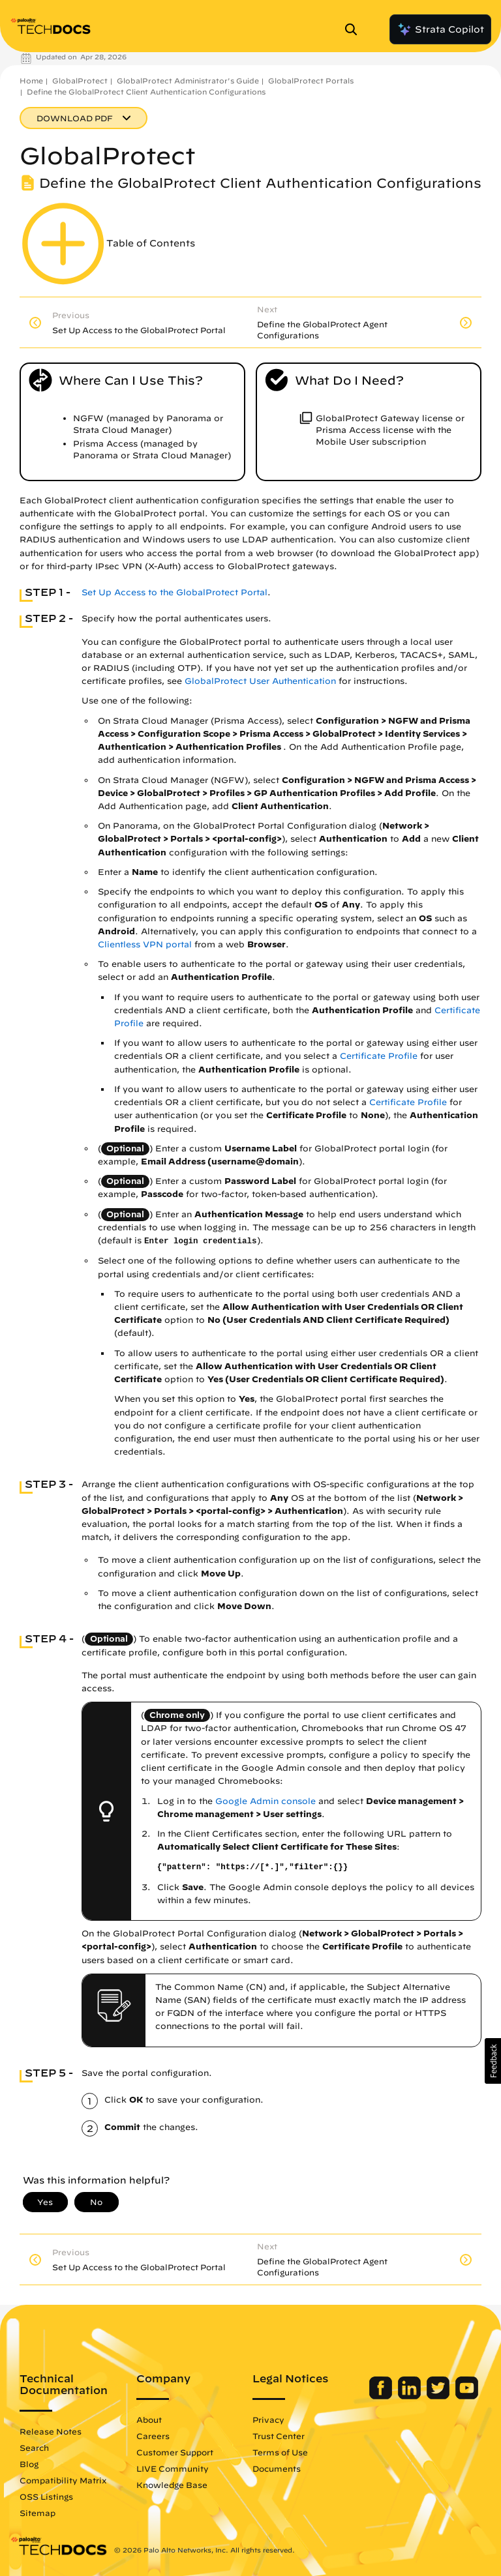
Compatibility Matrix (63, 2480)
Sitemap (37, 2512)
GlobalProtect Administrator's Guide (188, 80)
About (149, 2419)
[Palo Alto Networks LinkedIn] (410, 2396)
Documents (276, 2468)
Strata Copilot (440, 29)
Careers (153, 2435)
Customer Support (174, 2452)
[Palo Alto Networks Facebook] (382, 2396)
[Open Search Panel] (355, 29)
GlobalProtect (80, 80)
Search (34, 2447)
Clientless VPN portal (145, 944)
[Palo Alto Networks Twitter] (439, 2396)
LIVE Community (172, 2468)
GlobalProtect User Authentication (260, 681)
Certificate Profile (379, 1056)
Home (31, 80)
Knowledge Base (171, 2484)
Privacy (268, 2419)
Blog (29, 2463)
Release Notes (51, 2431)
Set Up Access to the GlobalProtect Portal (174, 592)
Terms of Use (280, 2452)
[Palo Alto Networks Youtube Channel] (466, 2396)
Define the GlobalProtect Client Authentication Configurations (146, 91)
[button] (493, 2061)
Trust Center (278, 2435)
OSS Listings (46, 2496)
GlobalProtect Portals (311, 80)
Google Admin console (265, 1801)
